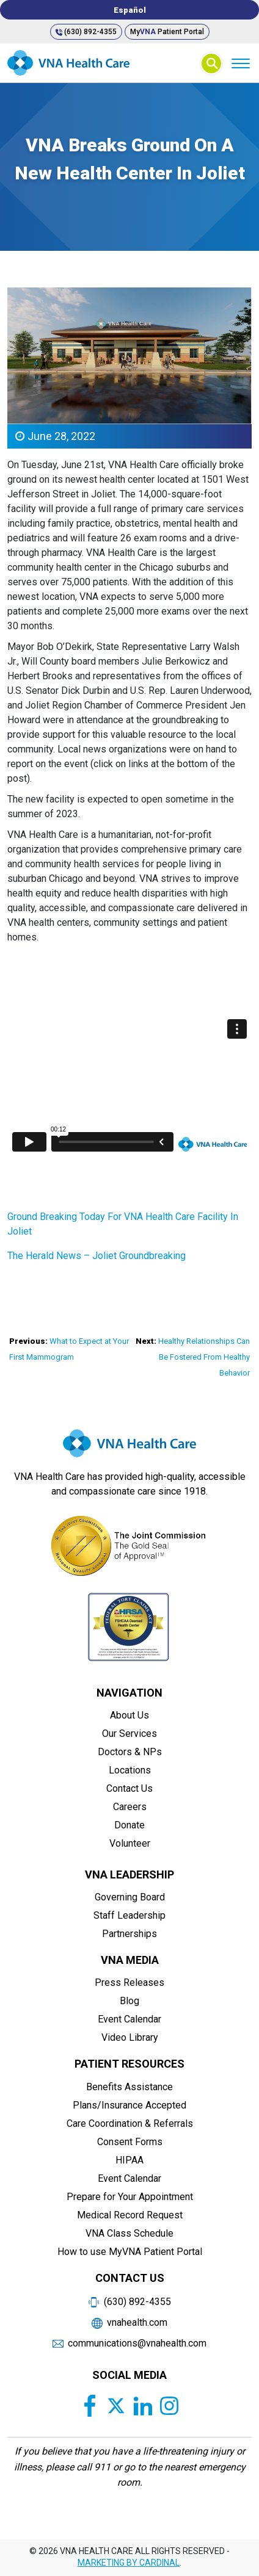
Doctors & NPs (130, 1752)
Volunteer (129, 1843)
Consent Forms (129, 2142)
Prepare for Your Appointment (130, 2197)
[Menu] (240, 62)
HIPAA (129, 2160)
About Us (129, 1715)
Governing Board (130, 1897)
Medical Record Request (130, 2215)
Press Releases (129, 1982)
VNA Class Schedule (129, 2233)
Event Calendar (129, 2019)
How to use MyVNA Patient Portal (129, 2251)
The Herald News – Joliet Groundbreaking (96, 1255)
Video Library (129, 2037)
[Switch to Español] (129, 10)
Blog (129, 2001)
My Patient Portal (167, 31)
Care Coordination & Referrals (130, 2123)
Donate (129, 1825)
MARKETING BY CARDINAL (129, 2562)
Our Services (129, 1733)
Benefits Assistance (129, 2087)
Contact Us (129, 1788)
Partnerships (129, 1933)
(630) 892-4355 (86, 31)
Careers (130, 1807)
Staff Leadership (129, 1915)
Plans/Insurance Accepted (129, 2105)
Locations (130, 1770)
